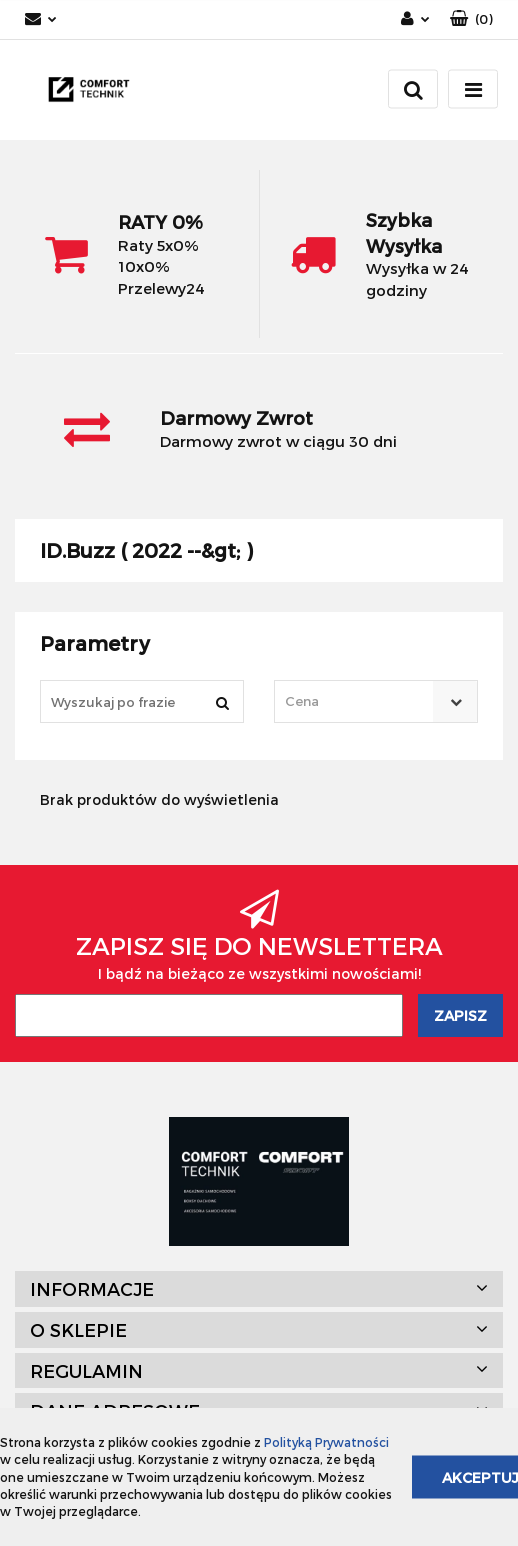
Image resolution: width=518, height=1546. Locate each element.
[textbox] (358, 701)
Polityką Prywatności (326, 1442)
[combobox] (376, 701)
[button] (471, 19)
